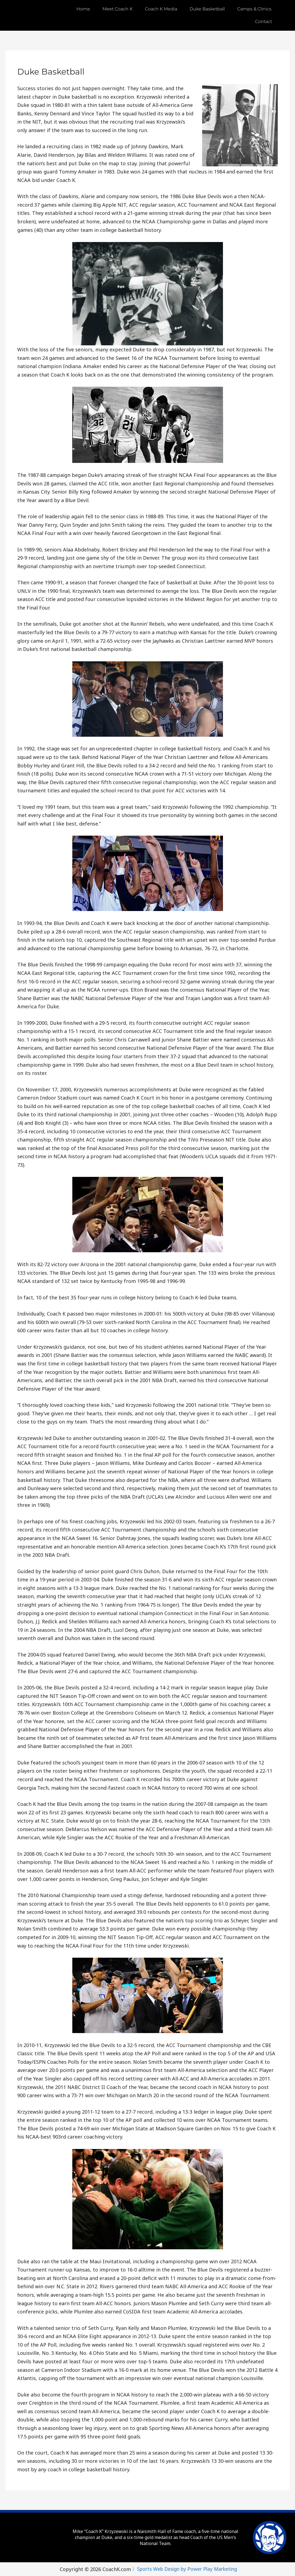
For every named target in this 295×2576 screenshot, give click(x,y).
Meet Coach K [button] (117, 9)
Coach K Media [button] (161, 9)
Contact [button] (263, 21)
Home (83, 9)
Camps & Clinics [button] (254, 9)
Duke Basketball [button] (207, 9)
